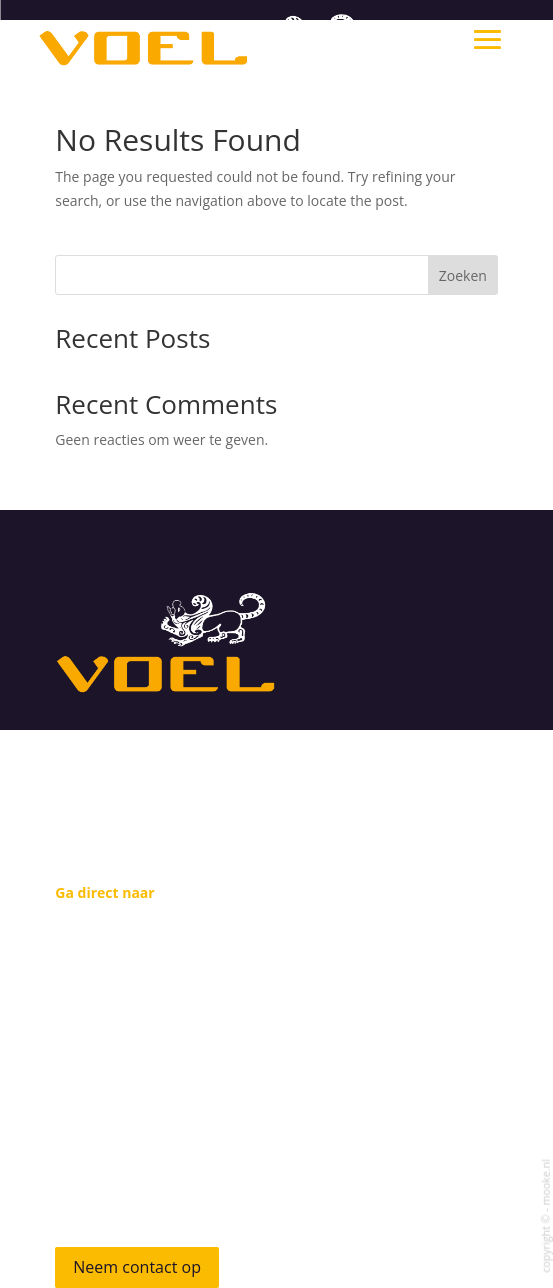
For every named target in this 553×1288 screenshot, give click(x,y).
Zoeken (463, 275)
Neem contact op (137, 1267)
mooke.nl (545, 1182)
